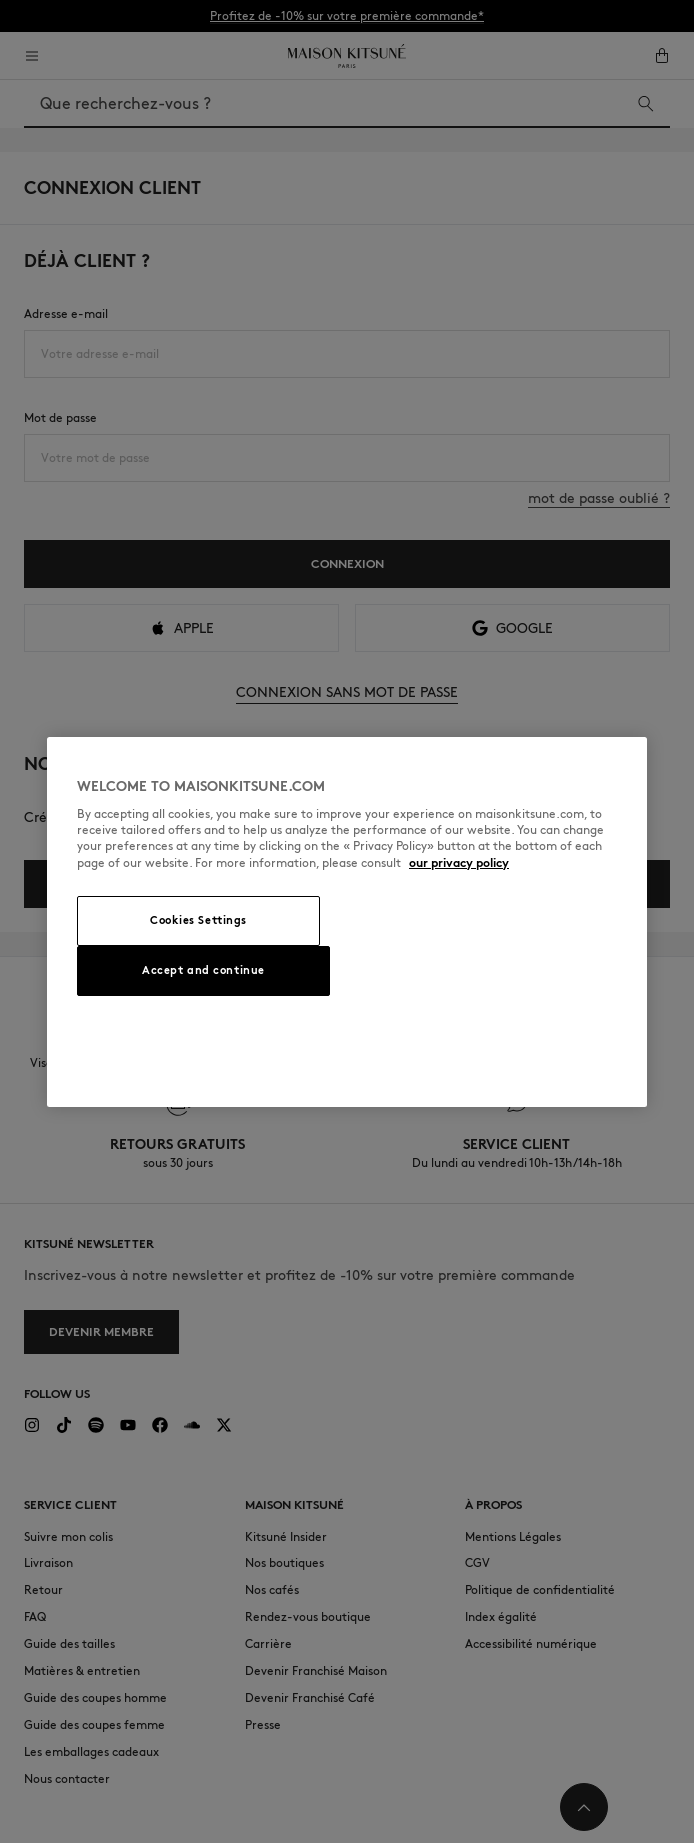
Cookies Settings (198, 920)
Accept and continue (203, 970)
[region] (347, 922)
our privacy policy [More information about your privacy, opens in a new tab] (459, 862)
